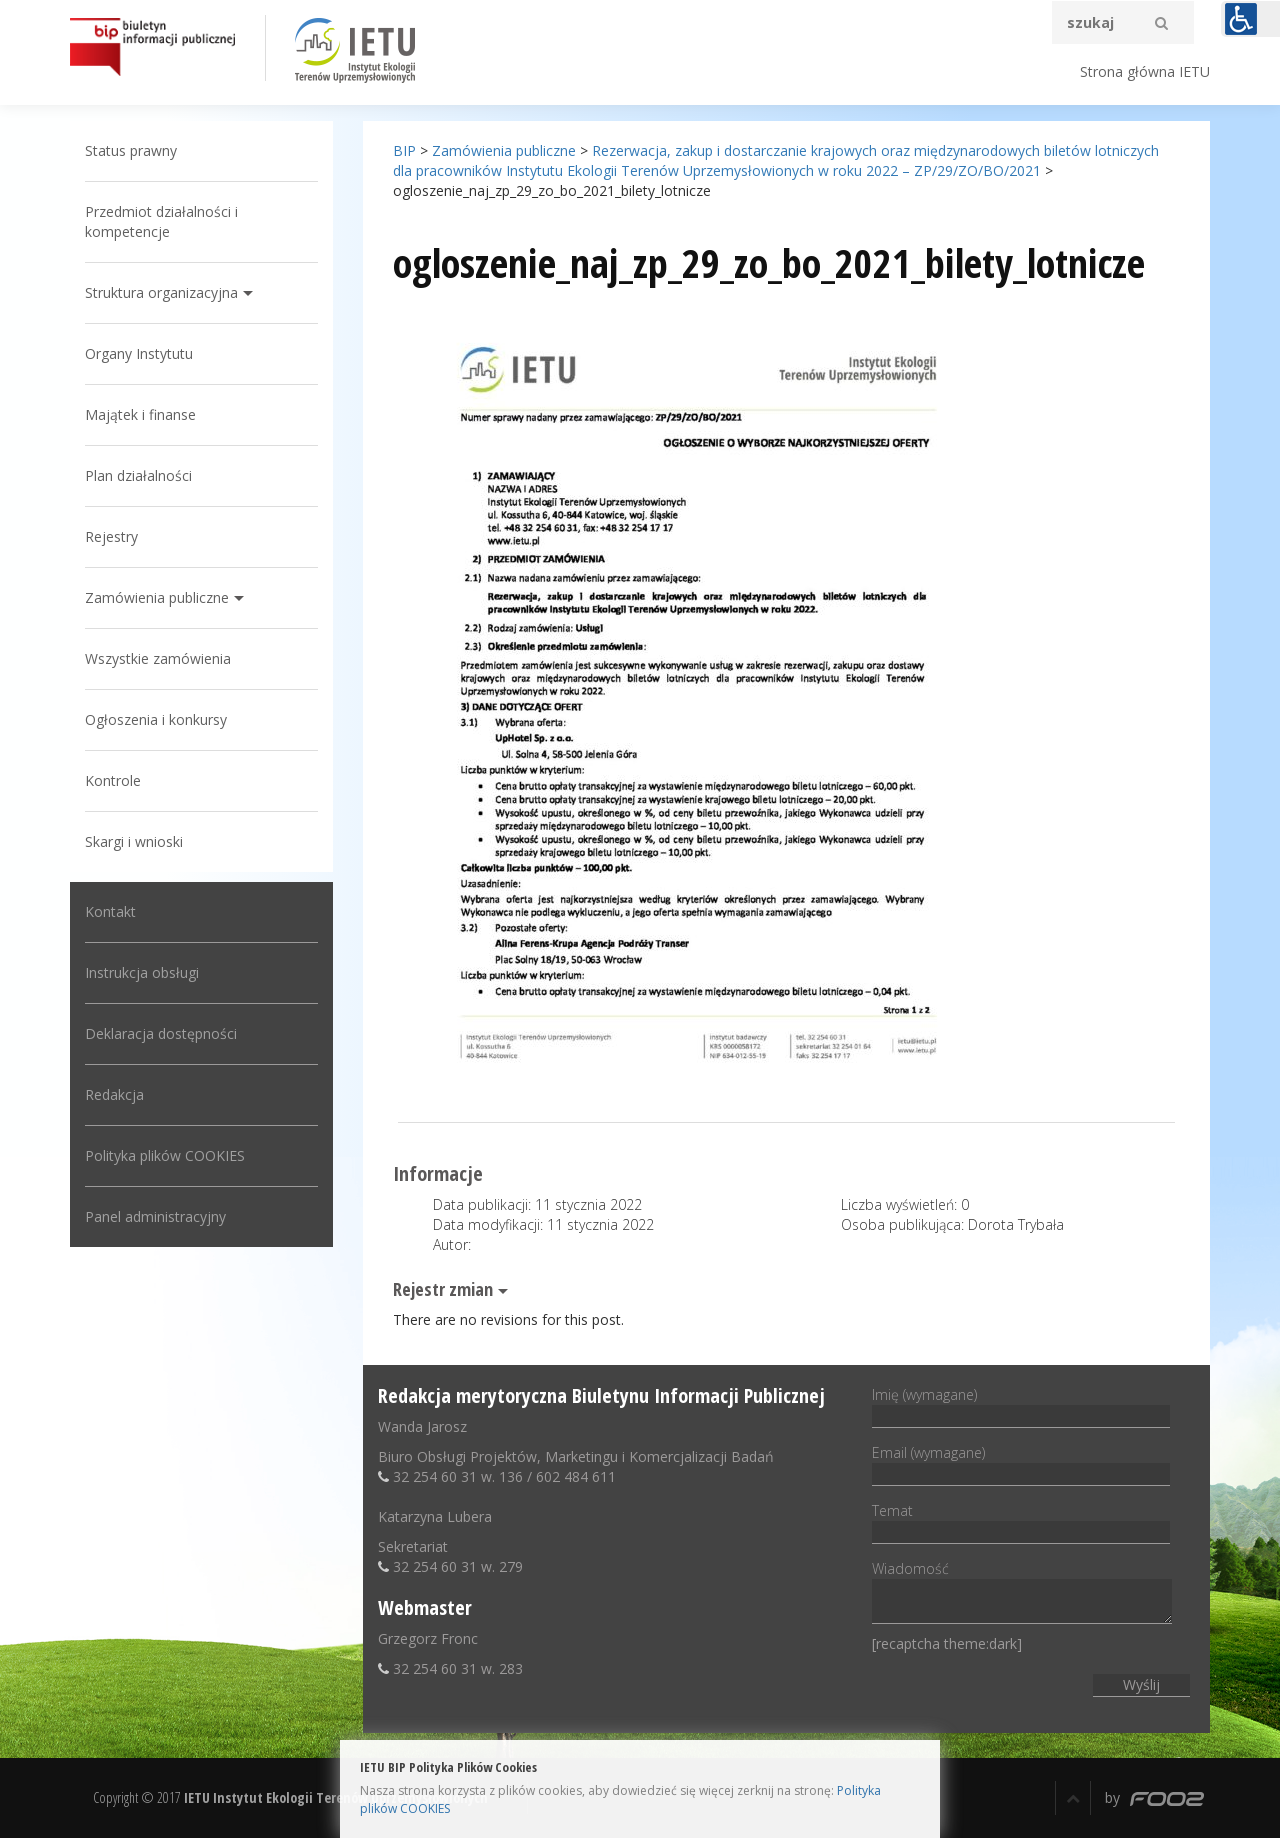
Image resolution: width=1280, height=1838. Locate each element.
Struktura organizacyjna (161, 292)
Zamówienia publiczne (157, 597)
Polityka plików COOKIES (165, 1155)
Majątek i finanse (140, 414)
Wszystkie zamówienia (158, 658)
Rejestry (111, 536)
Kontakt (110, 911)
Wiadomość (1022, 1593)
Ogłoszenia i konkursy (156, 719)
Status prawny (131, 150)
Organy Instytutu (139, 353)
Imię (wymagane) (1021, 1405)
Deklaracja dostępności (161, 1033)
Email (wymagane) (1021, 1463)
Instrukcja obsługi (142, 972)
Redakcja (114, 1094)
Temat (1021, 1521)
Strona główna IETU (1145, 71)
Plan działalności (138, 475)
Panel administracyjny (155, 1216)
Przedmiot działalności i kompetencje (161, 221)
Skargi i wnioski (134, 841)
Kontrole (113, 780)
